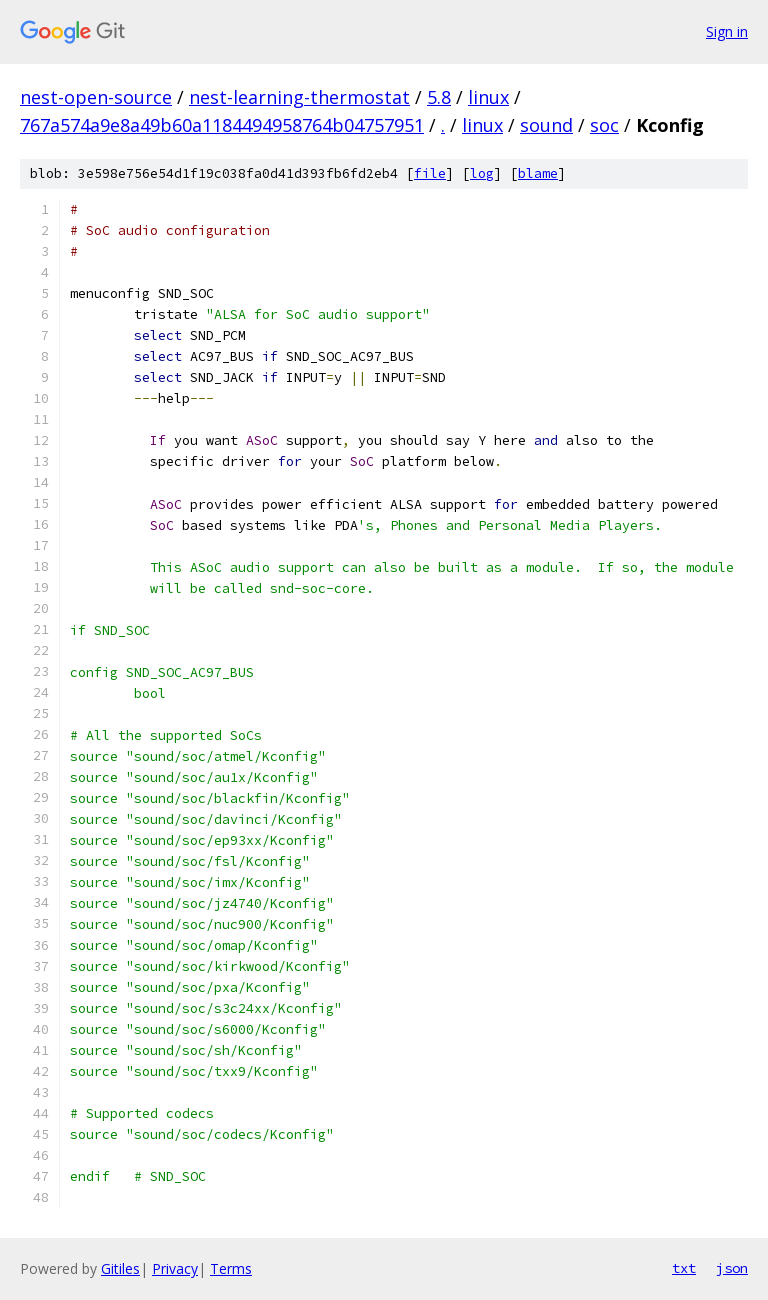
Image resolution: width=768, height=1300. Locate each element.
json (732, 1268)
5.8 (439, 97)
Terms (231, 1268)
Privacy (175, 1268)
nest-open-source (96, 97)
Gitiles (120, 1268)
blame (538, 173)
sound (546, 125)
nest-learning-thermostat (299, 97)
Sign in (727, 31)
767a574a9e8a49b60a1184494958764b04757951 (222, 125)
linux (488, 97)
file (430, 173)
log (482, 173)
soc (604, 125)
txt (684, 1268)
